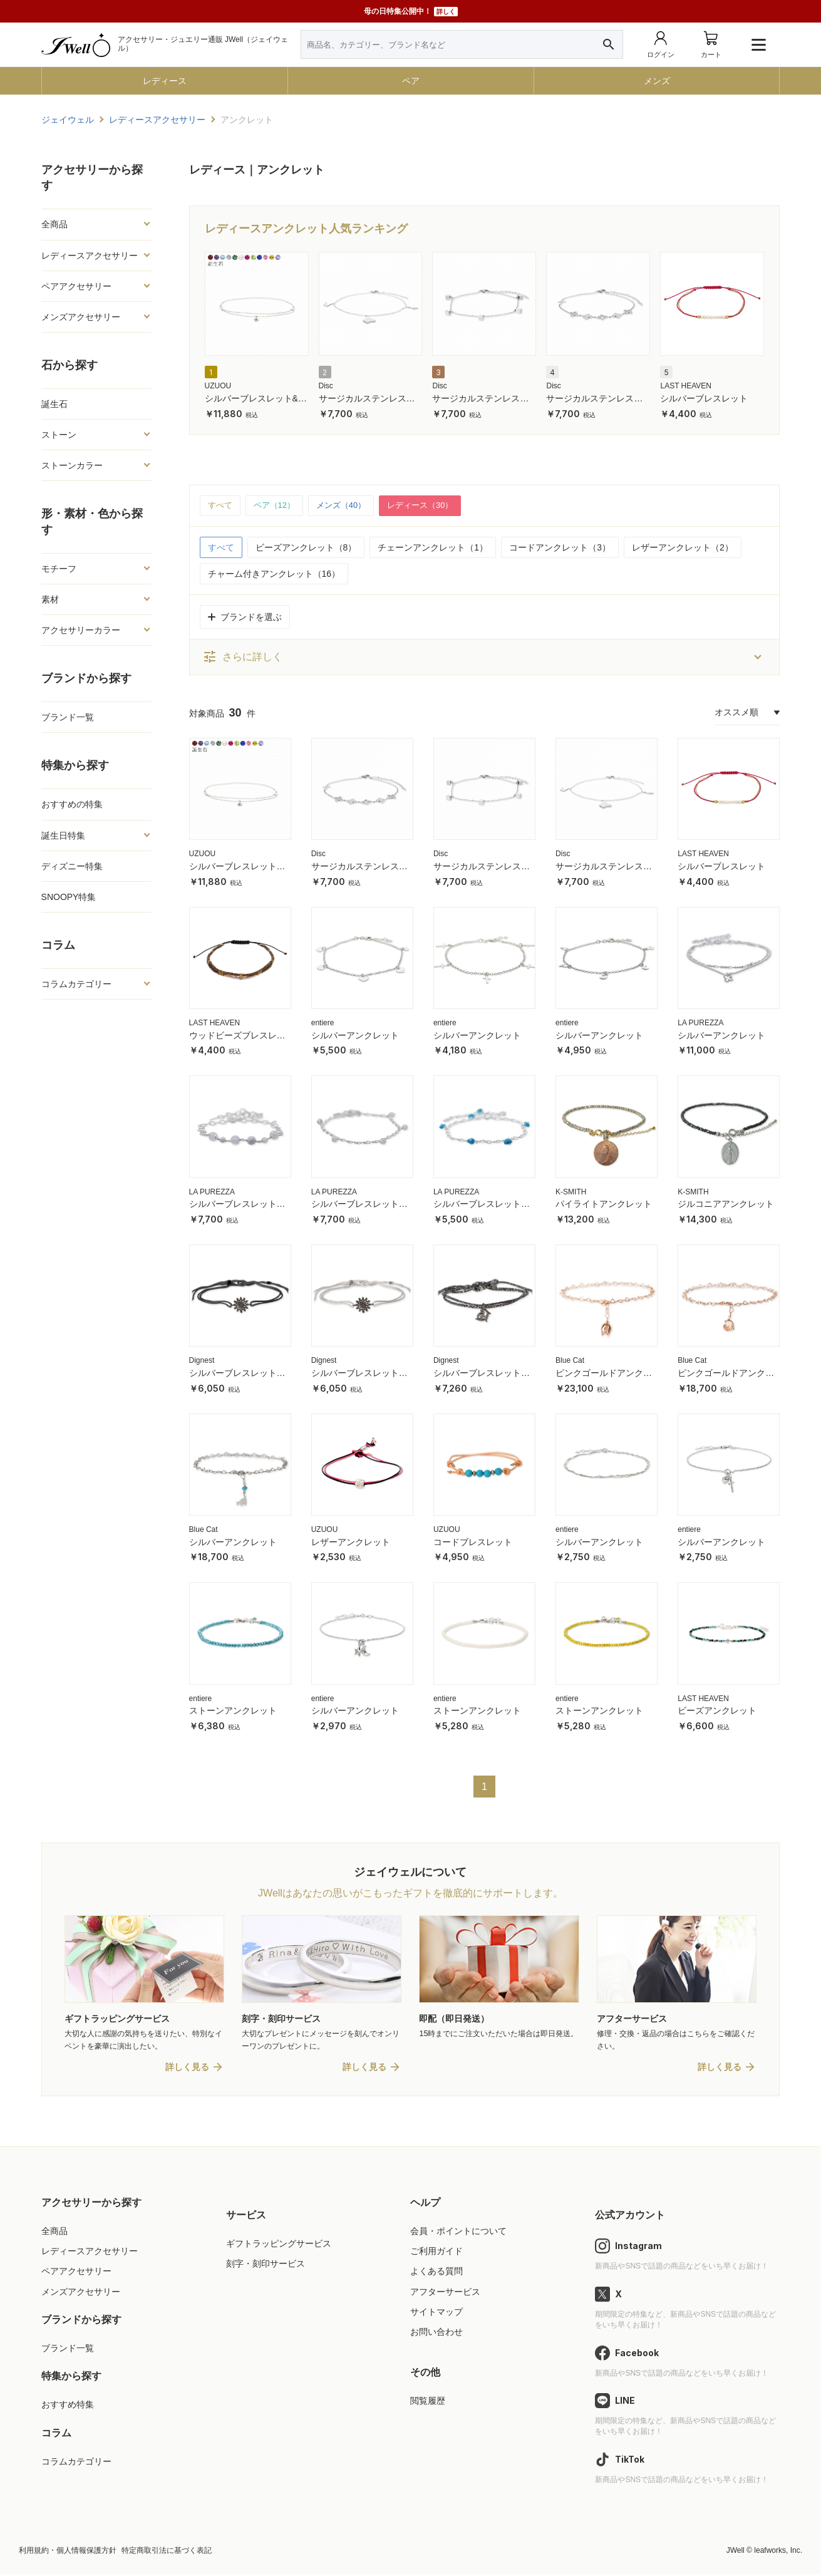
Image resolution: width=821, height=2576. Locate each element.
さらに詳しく (242, 657)
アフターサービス (445, 2294)
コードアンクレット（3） (560, 548)
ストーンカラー (72, 465)
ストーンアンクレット (233, 1712)
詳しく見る (187, 2069)
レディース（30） (432, 506)
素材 (50, 599)
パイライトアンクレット (603, 1205)
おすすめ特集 (67, 2407)
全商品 (54, 224)
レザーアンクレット (350, 1543)
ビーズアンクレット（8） (306, 548)
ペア (411, 81)
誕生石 (54, 404)
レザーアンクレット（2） (682, 548)
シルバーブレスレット (704, 398)
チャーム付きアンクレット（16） (274, 574)
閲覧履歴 (427, 2403)
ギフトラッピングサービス (278, 2245)
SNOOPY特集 (68, 897)
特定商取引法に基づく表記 (166, 2552)
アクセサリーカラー (80, 630)
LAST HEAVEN (685, 385)
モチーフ (58, 569)
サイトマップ (436, 2314)
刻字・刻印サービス (265, 2265)
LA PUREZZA (700, 1023)
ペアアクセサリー (76, 286)
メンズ (657, 81)
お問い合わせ (436, 2334)
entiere (322, 1023)
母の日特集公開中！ (411, 11)
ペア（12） (278, 506)
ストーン (58, 435)
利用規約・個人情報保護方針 (67, 2552)
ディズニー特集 (72, 866)
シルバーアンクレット (355, 1036)
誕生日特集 (63, 835)
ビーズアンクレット (717, 1712)
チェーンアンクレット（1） (433, 548)
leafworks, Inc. (778, 2552)
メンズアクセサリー (80, 317)
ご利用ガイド (436, 2253)
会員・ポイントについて (458, 2233)
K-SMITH (570, 1192)
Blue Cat (569, 1361)
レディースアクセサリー (89, 256)
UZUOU (218, 385)
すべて (221, 506)
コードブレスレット (472, 1543)
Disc (326, 385)
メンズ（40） (348, 506)
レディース (165, 81)
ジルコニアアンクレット (726, 1205)
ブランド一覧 (67, 717)
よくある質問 (436, 2273)
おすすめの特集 (72, 804)
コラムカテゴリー (76, 984)
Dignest (202, 1361)
